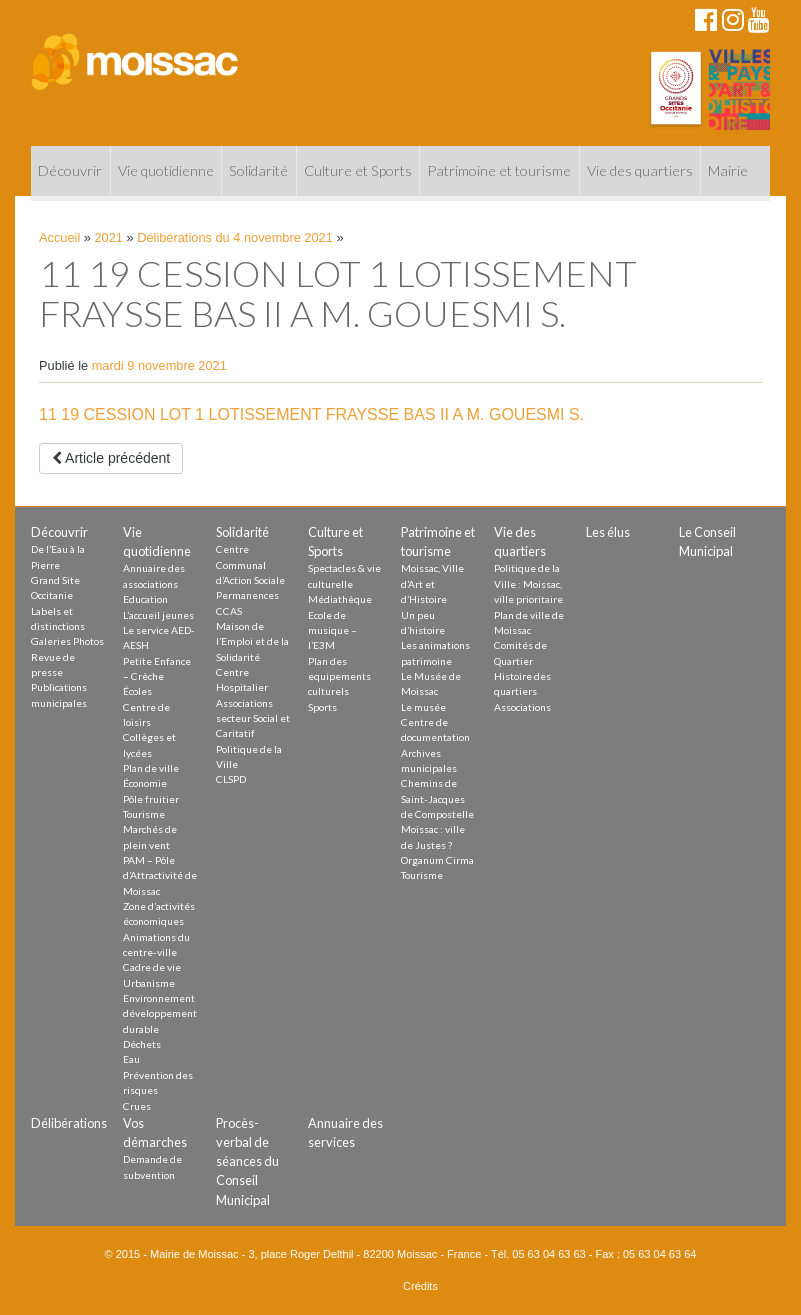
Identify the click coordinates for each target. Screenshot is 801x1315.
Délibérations (69, 1123)
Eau (131, 1059)
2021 (109, 237)
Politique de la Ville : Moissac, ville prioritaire (528, 583)
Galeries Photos (67, 641)
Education (145, 599)
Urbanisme (149, 983)
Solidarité (258, 170)
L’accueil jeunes (158, 615)
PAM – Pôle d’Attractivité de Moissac (160, 875)
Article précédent (111, 458)
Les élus (608, 532)
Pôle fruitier (151, 799)
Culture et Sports (358, 170)
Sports (322, 707)
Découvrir (70, 170)
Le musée (423, 707)
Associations (522, 707)
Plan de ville (151, 768)
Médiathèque (340, 599)
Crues (137, 1106)
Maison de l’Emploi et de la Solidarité (252, 641)
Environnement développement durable (160, 1013)
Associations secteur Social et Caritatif (253, 718)
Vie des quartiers (640, 170)
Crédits (420, 1286)
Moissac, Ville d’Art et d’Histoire (432, 583)
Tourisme (144, 814)
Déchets (142, 1044)
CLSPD (231, 779)
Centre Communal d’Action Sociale (250, 564)
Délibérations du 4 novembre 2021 (235, 237)
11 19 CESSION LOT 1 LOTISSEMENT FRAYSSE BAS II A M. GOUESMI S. (311, 414)
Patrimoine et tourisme (499, 170)
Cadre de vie (152, 967)
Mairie (728, 170)
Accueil (59, 237)
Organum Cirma (437, 860)
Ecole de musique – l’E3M (332, 630)
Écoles (137, 691)
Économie (145, 783)
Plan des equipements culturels (339, 676)
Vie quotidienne (166, 170)
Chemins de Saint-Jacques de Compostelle (437, 798)
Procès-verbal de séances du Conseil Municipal (247, 1161)
